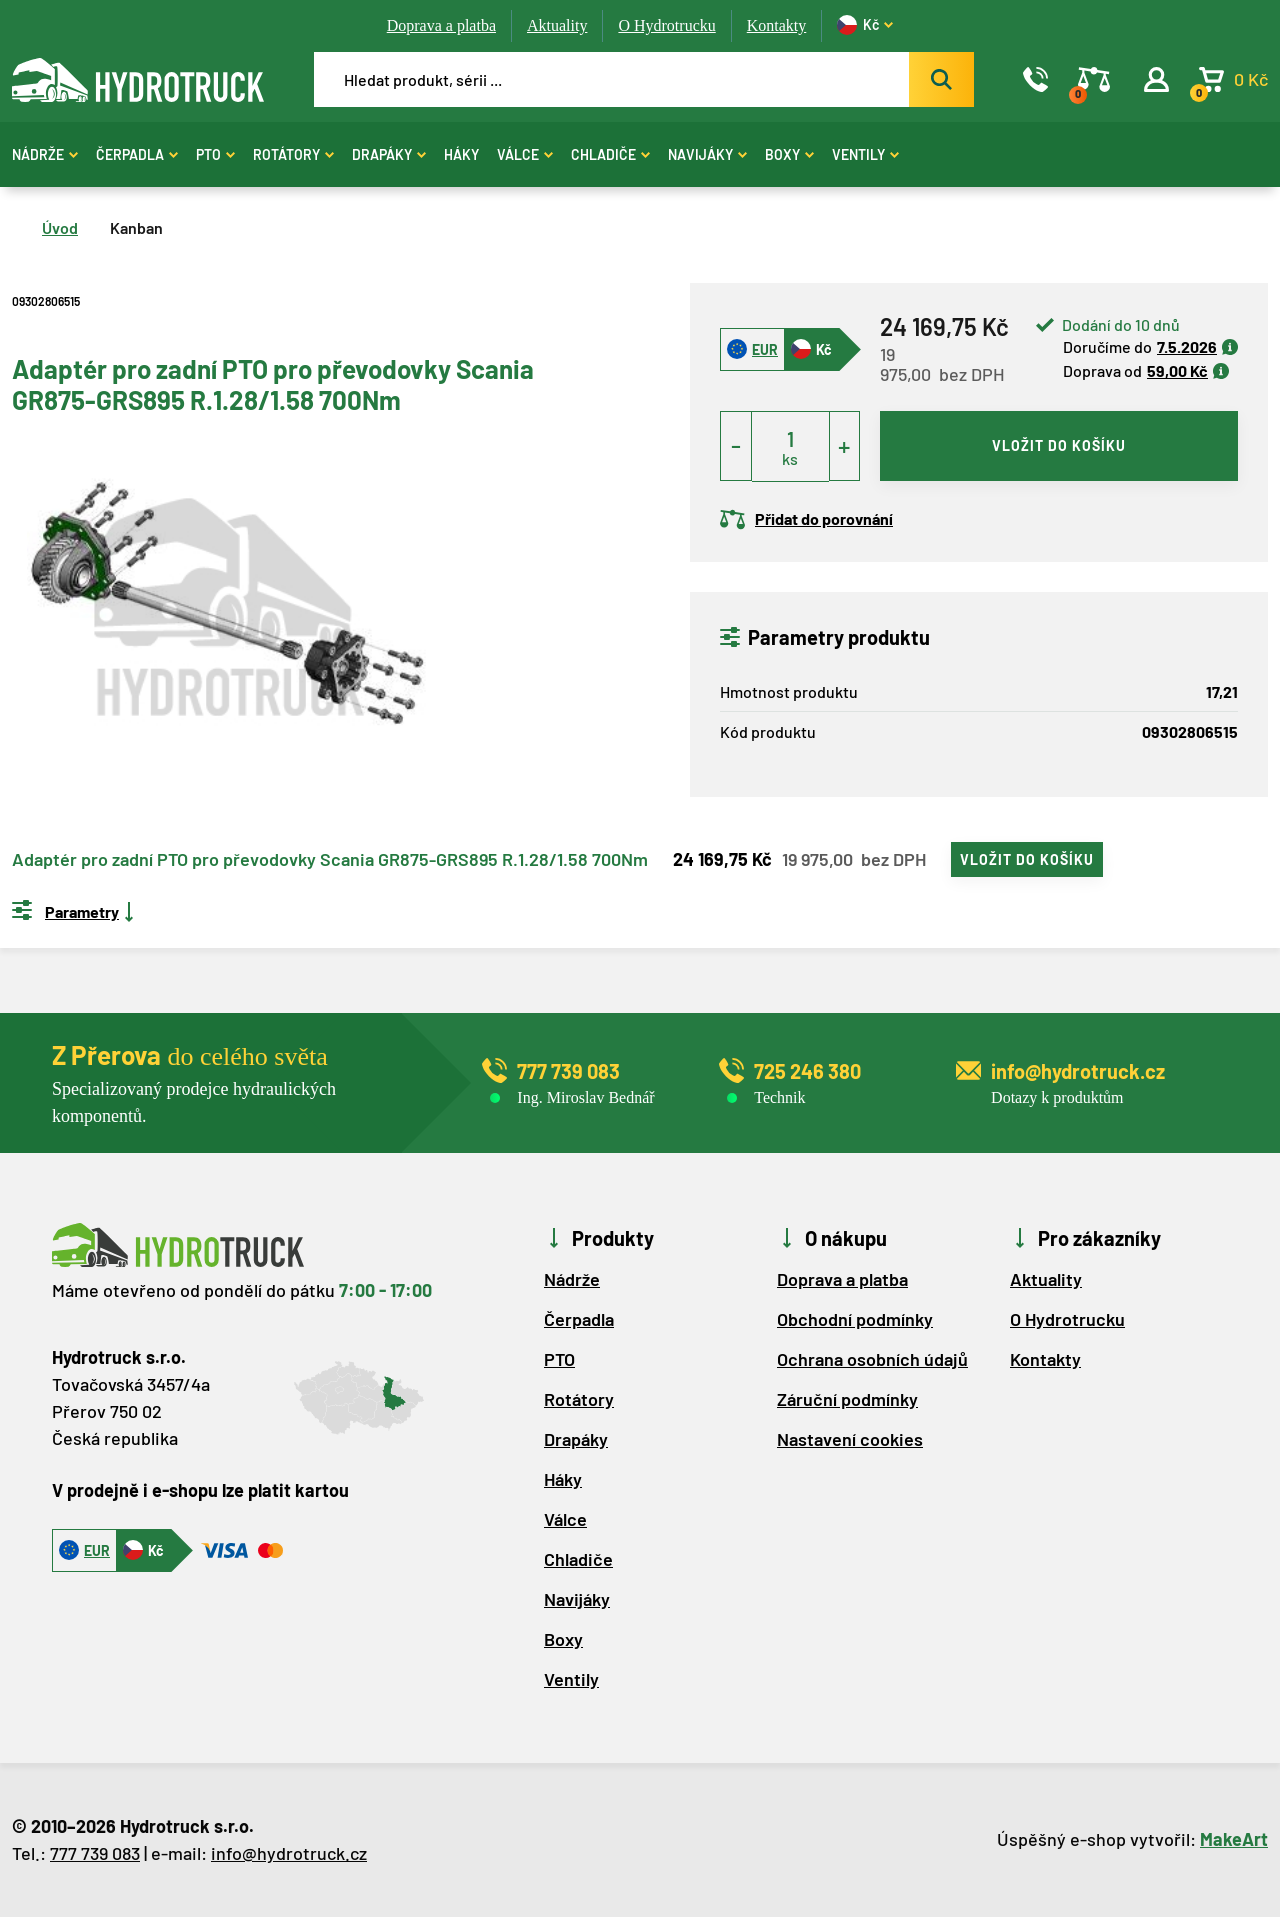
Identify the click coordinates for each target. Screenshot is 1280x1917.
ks (790, 458)
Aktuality (557, 25)
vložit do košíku (1059, 445)
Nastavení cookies (850, 1439)
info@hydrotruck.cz (289, 1853)
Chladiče (610, 154)
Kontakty (777, 25)
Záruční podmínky (847, 1399)
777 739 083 (95, 1853)
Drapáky (389, 154)
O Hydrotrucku (666, 25)
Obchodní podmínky (855, 1319)
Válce (525, 154)
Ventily (865, 154)
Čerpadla (137, 154)
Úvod (60, 227)
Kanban (136, 227)
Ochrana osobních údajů (872, 1359)
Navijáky (707, 154)
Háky (461, 154)
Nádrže (45, 154)
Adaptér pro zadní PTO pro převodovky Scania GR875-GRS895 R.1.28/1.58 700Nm (330, 860)
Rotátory (293, 154)
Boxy (789, 154)
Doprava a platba (441, 25)
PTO (215, 154)
